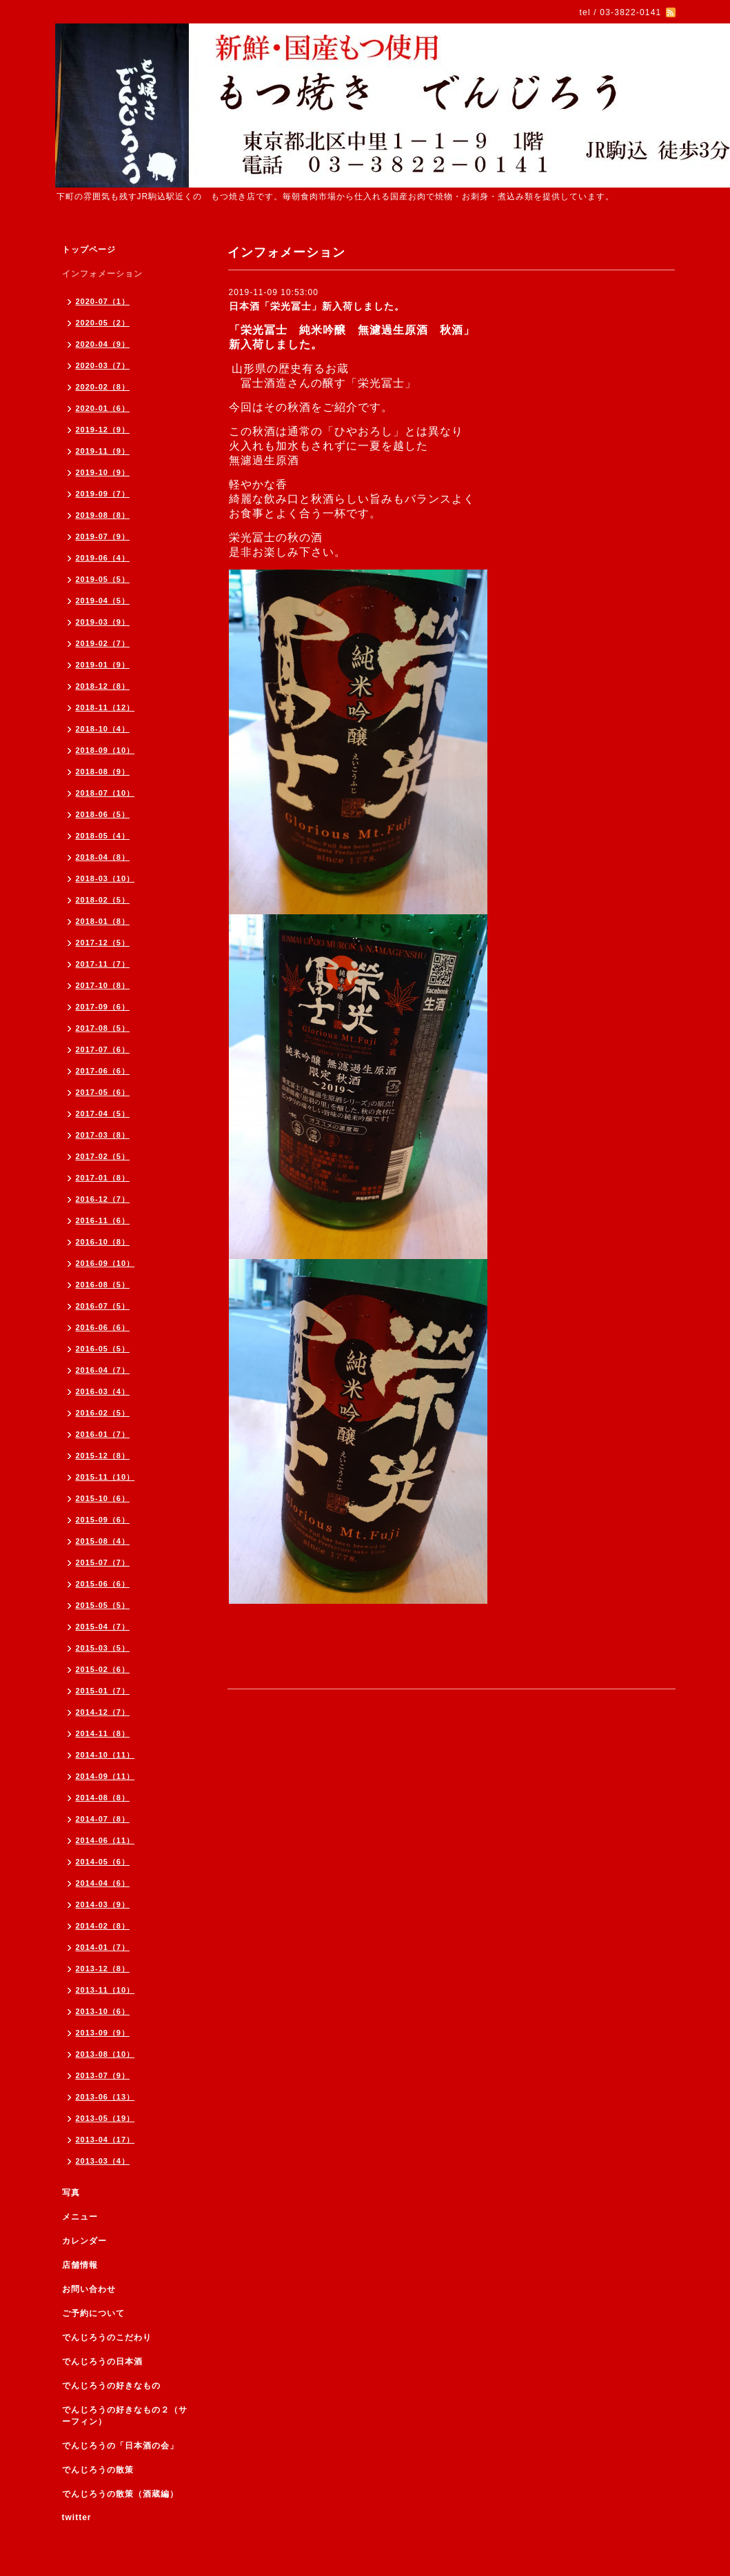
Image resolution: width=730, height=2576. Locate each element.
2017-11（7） (103, 964)
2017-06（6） (103, 1071)
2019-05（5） (103, 579)
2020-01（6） (103, 408)
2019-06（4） (103, 558)
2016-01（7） (103, 1434)
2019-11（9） (103, 451)
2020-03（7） (103, 365)
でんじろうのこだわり (107, 2337)
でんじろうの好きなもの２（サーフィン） (124, 2415)
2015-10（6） (103, 1498)
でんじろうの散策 (98, 2470)
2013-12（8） (103, 1968)
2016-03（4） (103, 1391)
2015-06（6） (103, 1584)
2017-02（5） (103, 1156)
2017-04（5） (103, 1113)
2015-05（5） (103, 1605)
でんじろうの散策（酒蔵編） (120, 2494)
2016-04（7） (103, 1370)
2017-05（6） (103, 1092)
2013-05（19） (105, 2118)
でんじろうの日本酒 (102, 2361)
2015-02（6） (103, 1669)
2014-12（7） (103, 1712)
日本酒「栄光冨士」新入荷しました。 (317, 306)
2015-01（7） (103, 1691)
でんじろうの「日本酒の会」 (120, 2446)
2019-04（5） (103, 600)
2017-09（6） (103, 1007)
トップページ (89, 249)
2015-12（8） (103, 1455)
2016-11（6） (103, 1220)
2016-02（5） (103, 1413)
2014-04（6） (103, 1883)
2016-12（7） (103, 1199)
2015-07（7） (103, 1562)
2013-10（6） (103, 2011)
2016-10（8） (103, 1242)
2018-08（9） (103, 771)
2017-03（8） (103, 1135)
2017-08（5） (103, 1028)
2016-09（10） (105, 1263)
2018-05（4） (103, 836)
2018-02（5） (103, 900)
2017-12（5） (103, 942)
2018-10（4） (103, 729)
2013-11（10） (105, 1990)
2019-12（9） (103, 429)
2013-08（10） (105, 2054)
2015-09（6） (103, 1520)
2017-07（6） (103, 1049)
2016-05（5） (103, 1349)
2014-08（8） (103, 1797)
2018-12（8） (103, 686)
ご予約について (93, 2313)
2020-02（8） (103, 387)
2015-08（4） (103, 1541)
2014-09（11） (105, 1776)
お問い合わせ (89, 2289)
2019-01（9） (103, 665)
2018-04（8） (103, 857)
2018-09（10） (105, 750)
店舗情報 (80, 2265)
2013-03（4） (103, 2161)
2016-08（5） (103, 1284)
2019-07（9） (103, 536)
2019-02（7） (103, 643)
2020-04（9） (103, 344)
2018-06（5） (103, 814)
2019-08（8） (103, 515)
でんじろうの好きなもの (111, 2386)
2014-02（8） (103, 1926)
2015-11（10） (105, 1477)
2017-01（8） (103, 1178)
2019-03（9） (103, 622)
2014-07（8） (103, 1819)
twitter (77, 2517)
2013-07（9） (103, 2075)
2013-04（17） (105, 2139)
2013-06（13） (105, 2097)
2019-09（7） (103, 494)
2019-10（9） (103, 472)
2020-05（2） (103, 323)
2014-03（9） (103, 1904)
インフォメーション (102, 274)
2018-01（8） (103, 921)
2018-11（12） (105, 707)
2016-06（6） (103, 1327)
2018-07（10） (105, 793)
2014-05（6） (103, 1862)
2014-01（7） (103, 1947)
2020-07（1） (103, 301)
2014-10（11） (105, 1755)
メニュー (80, 2217)
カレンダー (84, 2241)
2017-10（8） (103, 985)
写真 (71, 2192)
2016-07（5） (103, 1306)
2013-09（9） (103, 2033)
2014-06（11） (105, 1840)
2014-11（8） (103, 1733)
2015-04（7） (103, 1626)
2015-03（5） (103, 1648)
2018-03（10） (105, 878)
